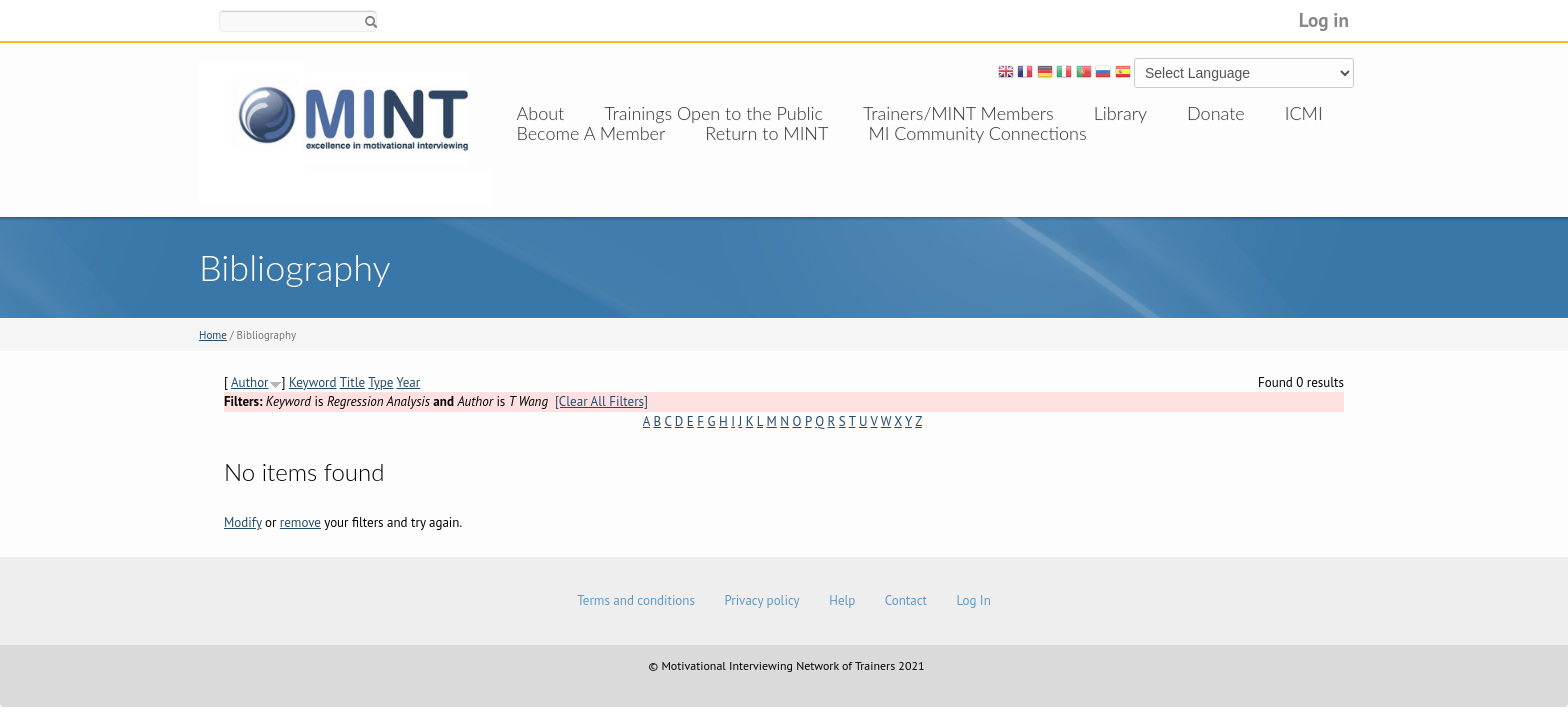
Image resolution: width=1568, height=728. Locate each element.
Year (409, 382)
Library (1120, 113)
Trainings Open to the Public (713, 113)
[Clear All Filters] (601, 401)
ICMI (1304, 113)
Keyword (313, 382)
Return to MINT (766, 153)
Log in (1324, 19)
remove (300, 522)
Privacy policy (761, 600)
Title (353, 382)
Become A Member (591, 153)
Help (842, 600)
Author (250, 382)
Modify (242, 522)
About (541, 113)
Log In (973, 600)
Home (213, 335)
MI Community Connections (977, 153)
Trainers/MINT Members (958, 113)
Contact (906, 600)
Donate (1216, 113)
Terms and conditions (636, 600)
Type (380, 382)
